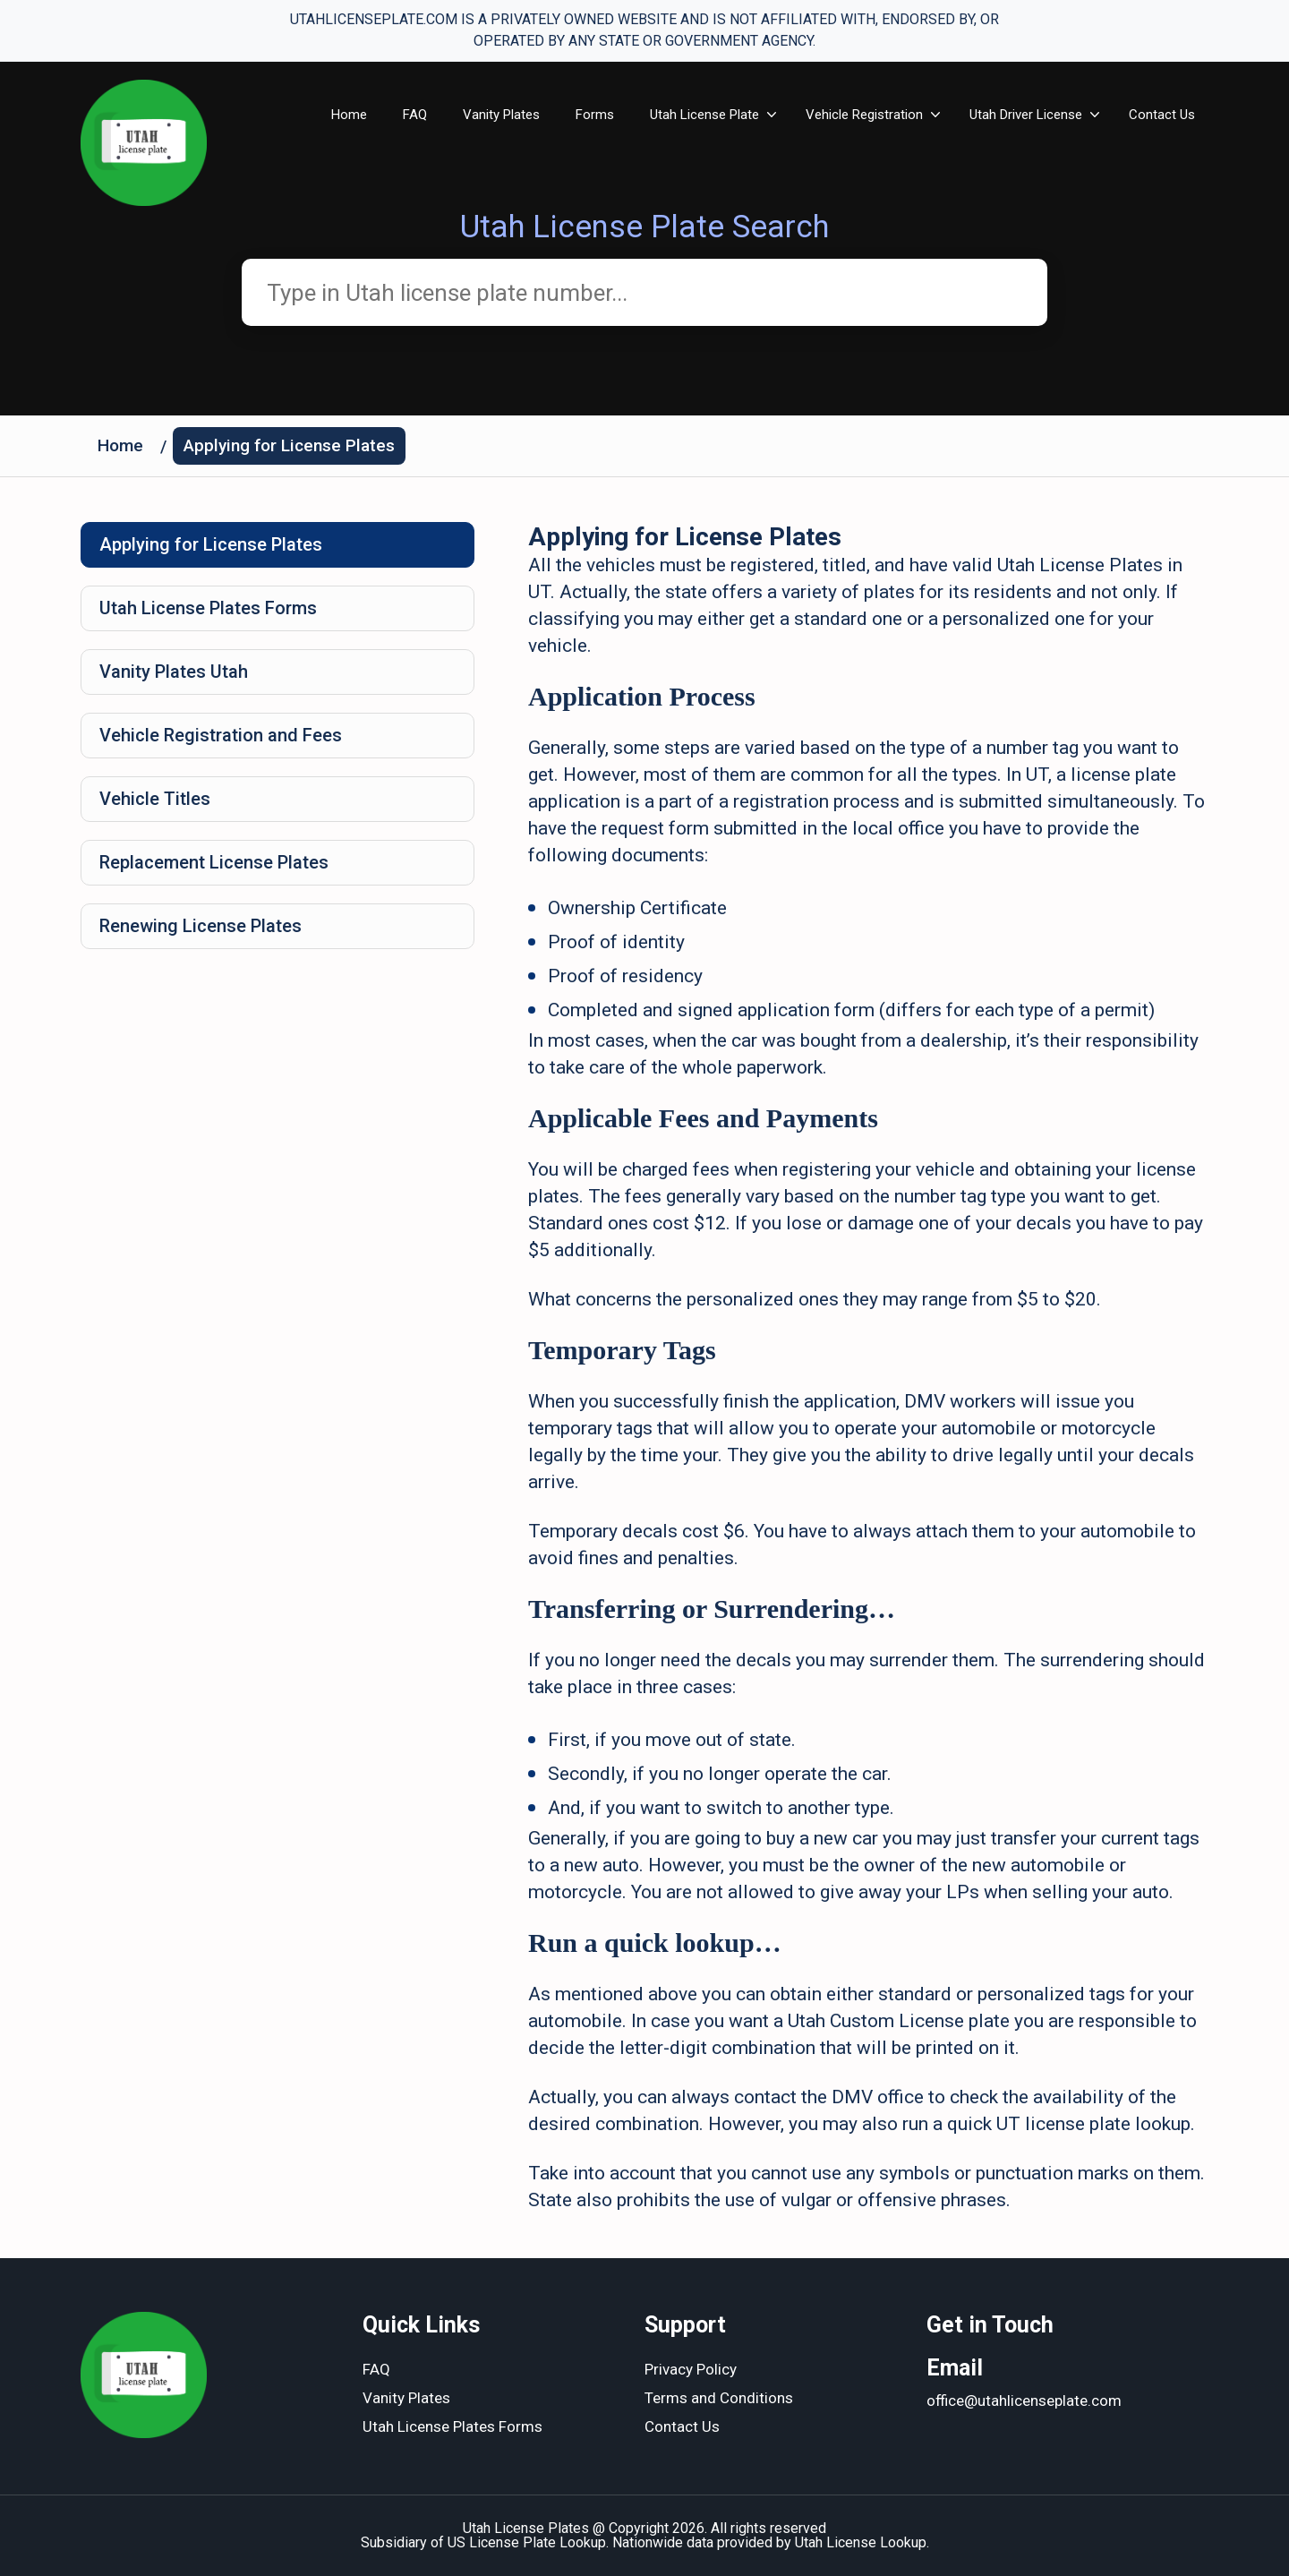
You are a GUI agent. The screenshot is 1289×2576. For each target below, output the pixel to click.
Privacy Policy (690, 2369)
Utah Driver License (1025, 115)
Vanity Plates (501, 115)
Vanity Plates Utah (173, 671)
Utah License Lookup (860, 2542)
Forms (595, 115)
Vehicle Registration (864, 115)
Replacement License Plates (214, 862)
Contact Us (1162, 115)
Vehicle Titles (154, 798)
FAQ (415, 115)
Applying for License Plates (289, 445)
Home (349, 115)
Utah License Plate (704, 115)
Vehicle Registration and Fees (220, 735)
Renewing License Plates (200, 926)
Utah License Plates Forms (208, 608)
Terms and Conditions (718, 2398)
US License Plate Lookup (527, 2542)
